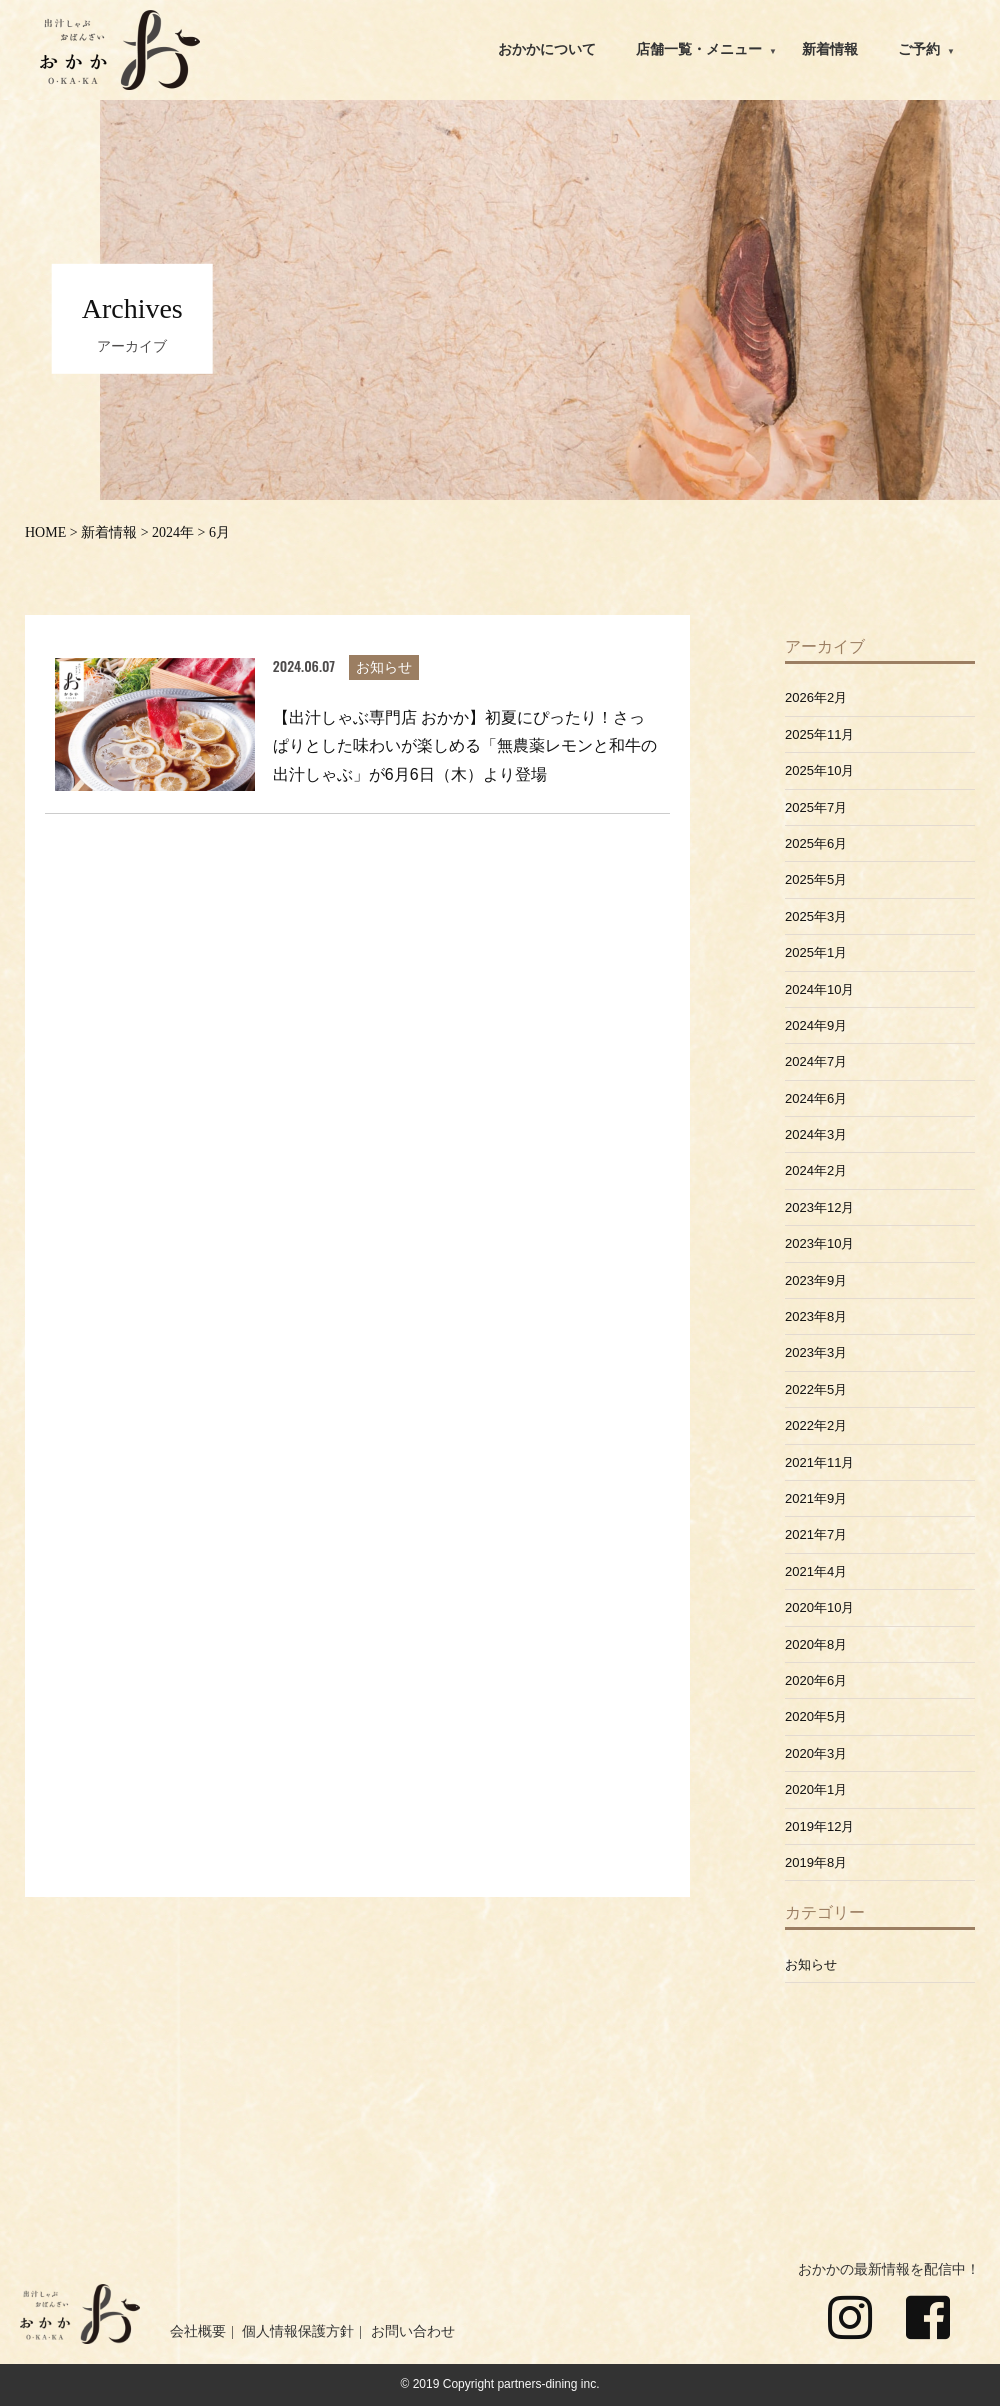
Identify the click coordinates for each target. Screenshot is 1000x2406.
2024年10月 (819, 989)
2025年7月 (816, 807)
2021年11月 (819, 1462)
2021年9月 (816, 1498)
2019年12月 (819, 1826)
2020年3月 (816, 1753)
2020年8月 (816, 1644)
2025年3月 (816, 916)
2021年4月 (816, 1571)
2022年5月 (816, 1389)
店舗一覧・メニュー (699, 49)
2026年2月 (816, 697)
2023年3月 (816, 1352)
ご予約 (919, 49)
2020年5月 (816, 1716)
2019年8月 (816, 1862)
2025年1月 (816, 952)
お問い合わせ (413, 2331)
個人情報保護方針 (298, 2331)
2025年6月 (816, 843)
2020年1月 (816, 1789)
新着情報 (830, 49)
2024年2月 (816, 1170)
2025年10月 (819, 770)
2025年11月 (819, 734)
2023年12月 (819, 1207)
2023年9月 (816, 1280)
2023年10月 (819, 1243)
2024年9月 (816, 1025)
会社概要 (198, 2331)
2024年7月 (816, 1061)
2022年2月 (816, 1425)
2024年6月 (816, 1098)
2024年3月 (816, 1134)
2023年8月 (816, 1316)
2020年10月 (819, 1607)
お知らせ (811, 1964)
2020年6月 (816, 1680)
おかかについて (547, 49)
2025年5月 (816, 879)
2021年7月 (816, 1534)
